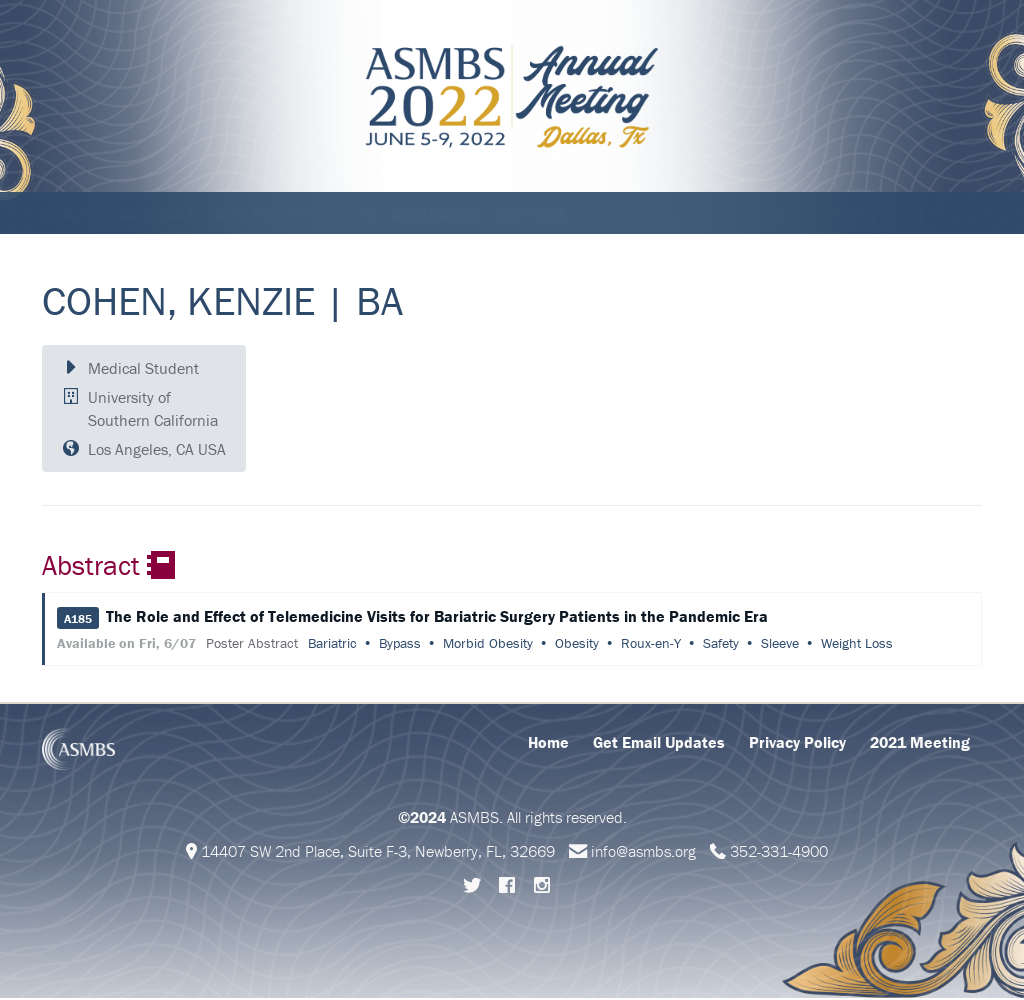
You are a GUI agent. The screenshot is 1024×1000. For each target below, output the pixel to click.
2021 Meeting (920, 744)
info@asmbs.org (643, 853)
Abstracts (434, 214)
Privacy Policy (797, 744)
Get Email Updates (659, 744)
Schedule (157, 214)
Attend (242, 214)
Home (548, 744)
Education (331, 214)
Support (531, 214)
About (76, 214)
